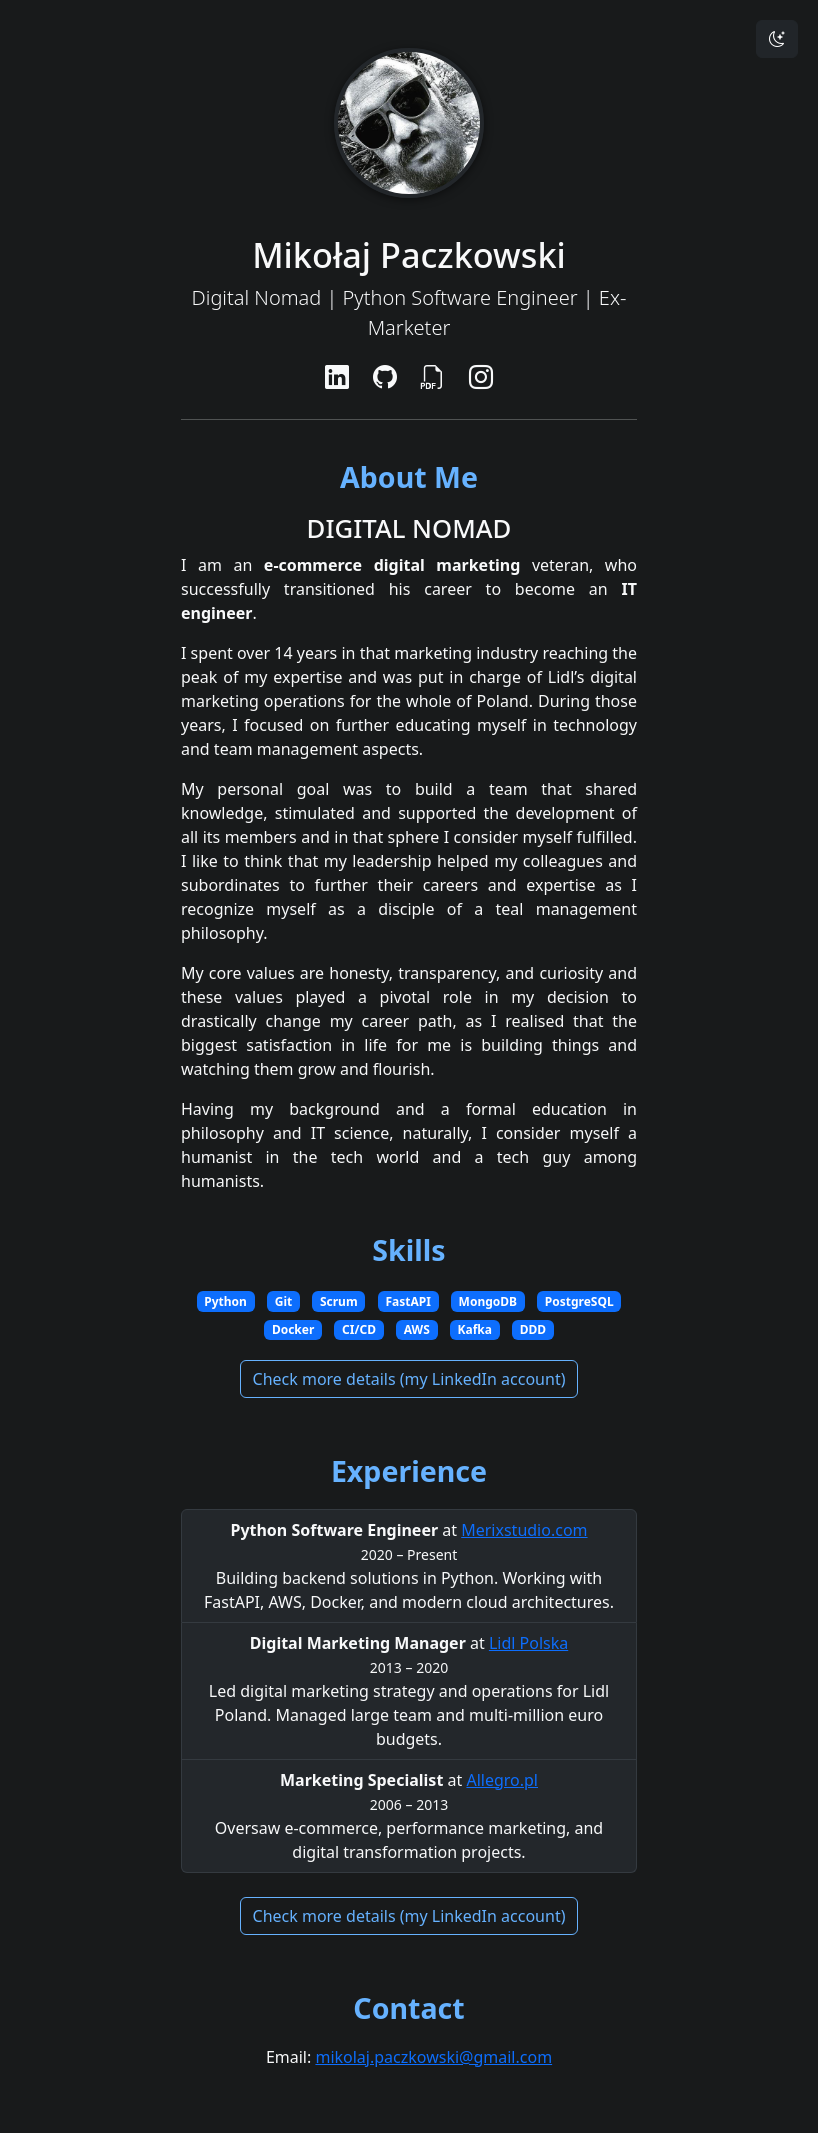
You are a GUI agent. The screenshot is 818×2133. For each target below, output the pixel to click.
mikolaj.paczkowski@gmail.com (433, 2057)
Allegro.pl (502, 1780)
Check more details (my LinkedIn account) (409, 1379)
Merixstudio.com (524, 1530)
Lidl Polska (528, 1643)
